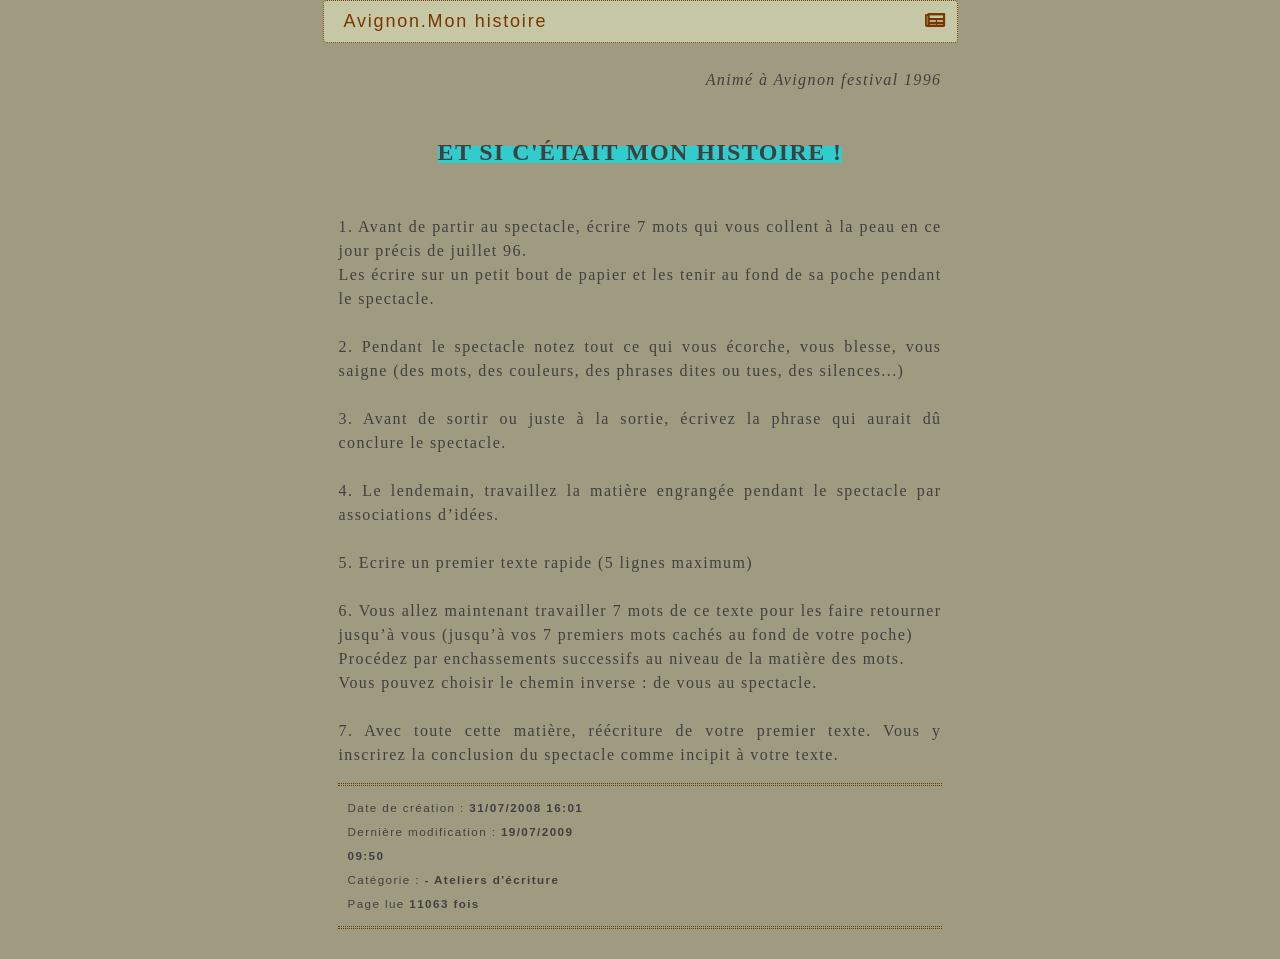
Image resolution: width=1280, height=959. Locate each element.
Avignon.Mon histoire (451, 21)
